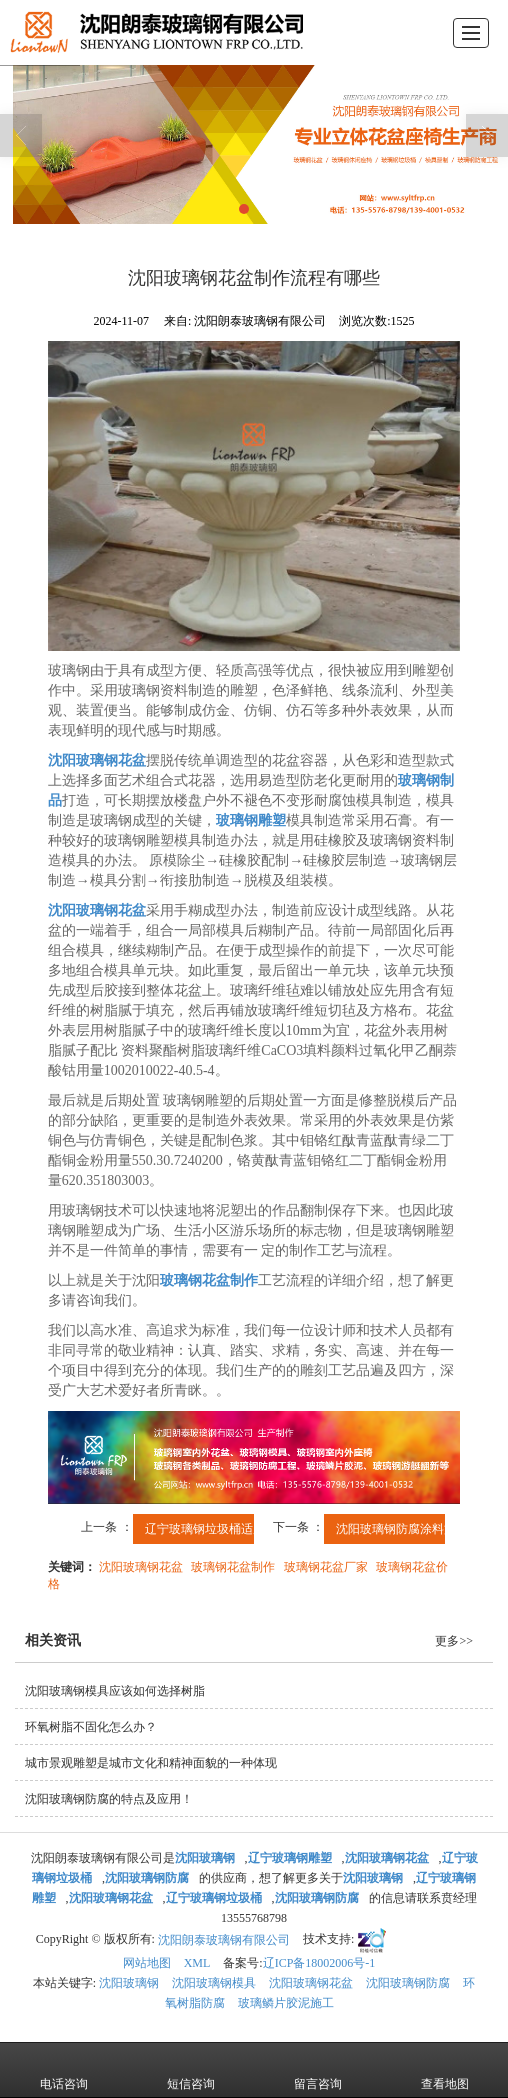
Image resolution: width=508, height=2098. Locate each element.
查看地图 (445, 2070)
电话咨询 (64, 2070)
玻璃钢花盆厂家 (326, 1567)
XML (197, 1963)
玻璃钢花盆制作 (233, 1567)
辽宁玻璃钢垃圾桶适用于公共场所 (235, 1529)
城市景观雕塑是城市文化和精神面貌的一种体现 (151, 1763)
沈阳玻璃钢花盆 (141, 1567)
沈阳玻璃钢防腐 (408, 1983)
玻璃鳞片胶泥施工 (286, 2003)
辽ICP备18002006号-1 (319, 1963)
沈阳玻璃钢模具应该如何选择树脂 (115, 1691)
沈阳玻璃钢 (129, 1983)
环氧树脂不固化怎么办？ (91, 1727)
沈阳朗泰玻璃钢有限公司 (224, 1940)
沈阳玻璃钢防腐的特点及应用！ (109, 1799)
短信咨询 (191, 2070)
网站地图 (147, 1963)
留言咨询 (318, 2070)
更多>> (454, 1641)
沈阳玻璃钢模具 (214, 1983)
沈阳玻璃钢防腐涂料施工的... (413, 1529)
